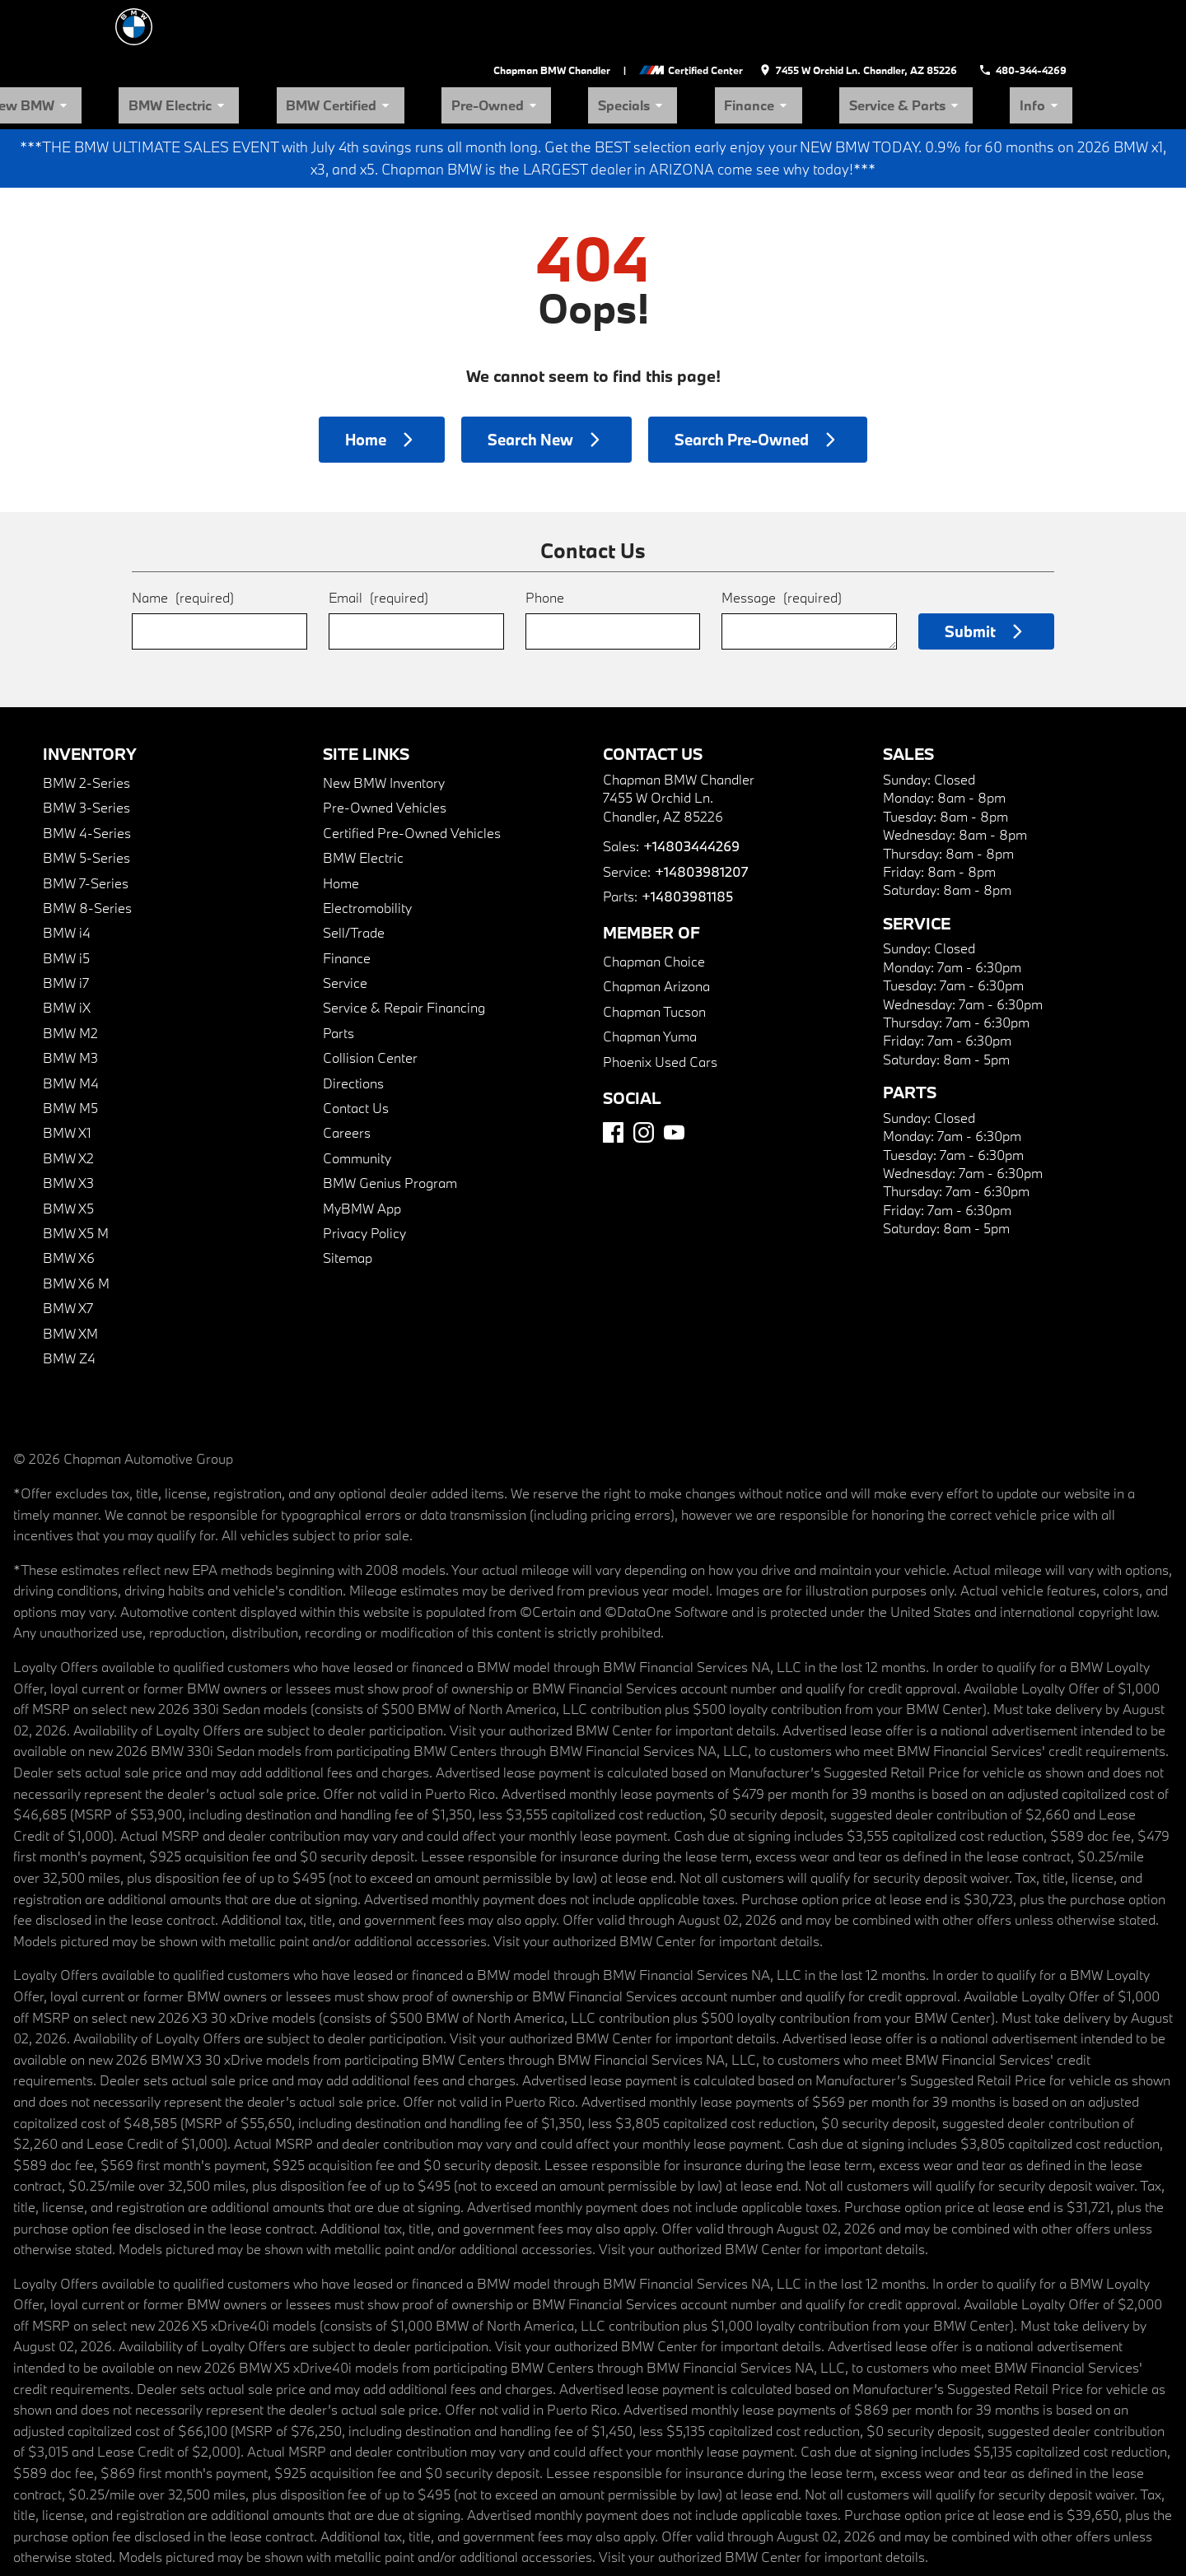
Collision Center (370, 1000)
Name (183, 539)
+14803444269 (691, 788)
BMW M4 (71, 1024)
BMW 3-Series (86, 749)
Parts (338, 974)
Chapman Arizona (656, 928)
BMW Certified (554, 46)
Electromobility (367, 849)
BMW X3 (68, 1125)
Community (357, 1099)
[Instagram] (643, 1074)
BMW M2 (70, 974)
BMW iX (67, 949)
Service (345, 925)
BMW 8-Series (87, 849)
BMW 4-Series (87, 774)
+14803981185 (687, 837)
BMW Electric (434, 46)
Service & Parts (963, 46)
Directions (353, 1024)
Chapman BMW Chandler (568, 16)
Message (781, 539)
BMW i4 (67, 874)
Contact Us (356, 1050)
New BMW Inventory (384, 724)
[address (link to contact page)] (872, 16)
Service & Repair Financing (404, 949)
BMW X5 (68, 1149)
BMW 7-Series (85, 824)
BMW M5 (70, 1050)
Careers (347, 1074)
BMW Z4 (69, 1299)
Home (341, 824)
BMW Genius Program (390, 1125)
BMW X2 (68, 1099)
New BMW (326, 46)
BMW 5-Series (86, 799)
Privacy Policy (364, 1174)
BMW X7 (68, 1250)
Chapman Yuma (650, 978)
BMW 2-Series (86, 724)
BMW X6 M (76, 1224)
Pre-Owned (669, 46)
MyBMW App (362, 1149)
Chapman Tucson (654, 953)
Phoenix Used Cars (660, 1003)
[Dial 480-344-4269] (1028, 16)
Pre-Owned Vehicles (384, 749)
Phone (544, 539)
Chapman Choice (654, 903)
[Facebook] (613, 1074)
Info (1059, 46)
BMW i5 (66, 899)
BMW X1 (67, 1074)
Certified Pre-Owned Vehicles (412, 774)
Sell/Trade (354, 874)
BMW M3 (70, 1000)
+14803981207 (700, 813)
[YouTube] (674, 1074)
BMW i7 (66, 925)
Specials (767, 46)
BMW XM (70, 1274)
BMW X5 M (76, 1174)
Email (378, 539)
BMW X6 (69, 1200)
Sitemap (347, 1200)
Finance (855, 46)
